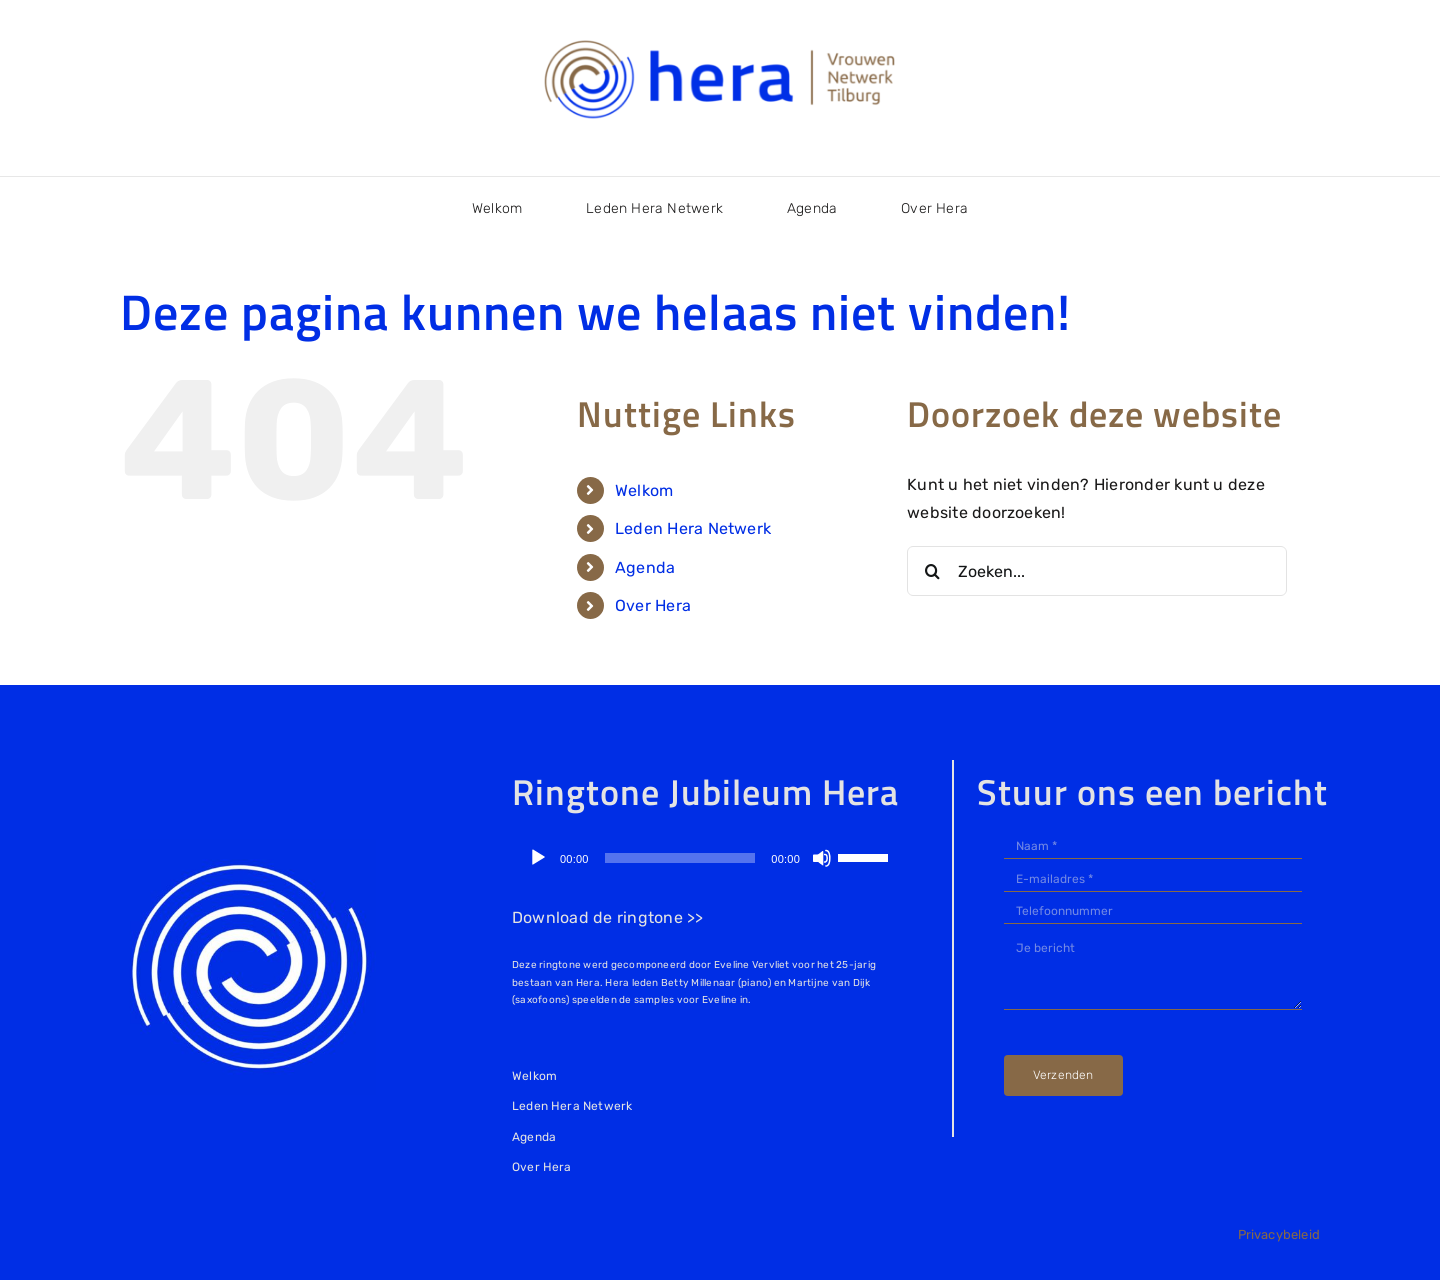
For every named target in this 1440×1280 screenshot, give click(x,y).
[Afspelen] (538, 858)
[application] (708, 858)
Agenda (645, 567)
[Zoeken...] (1097, 571)
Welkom (644, 490)
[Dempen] (822, 858)
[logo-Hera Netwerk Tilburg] (720, 39)
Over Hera (653, 605)
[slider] (680, 858)
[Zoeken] (932, 571)
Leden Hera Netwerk (693, 528)
